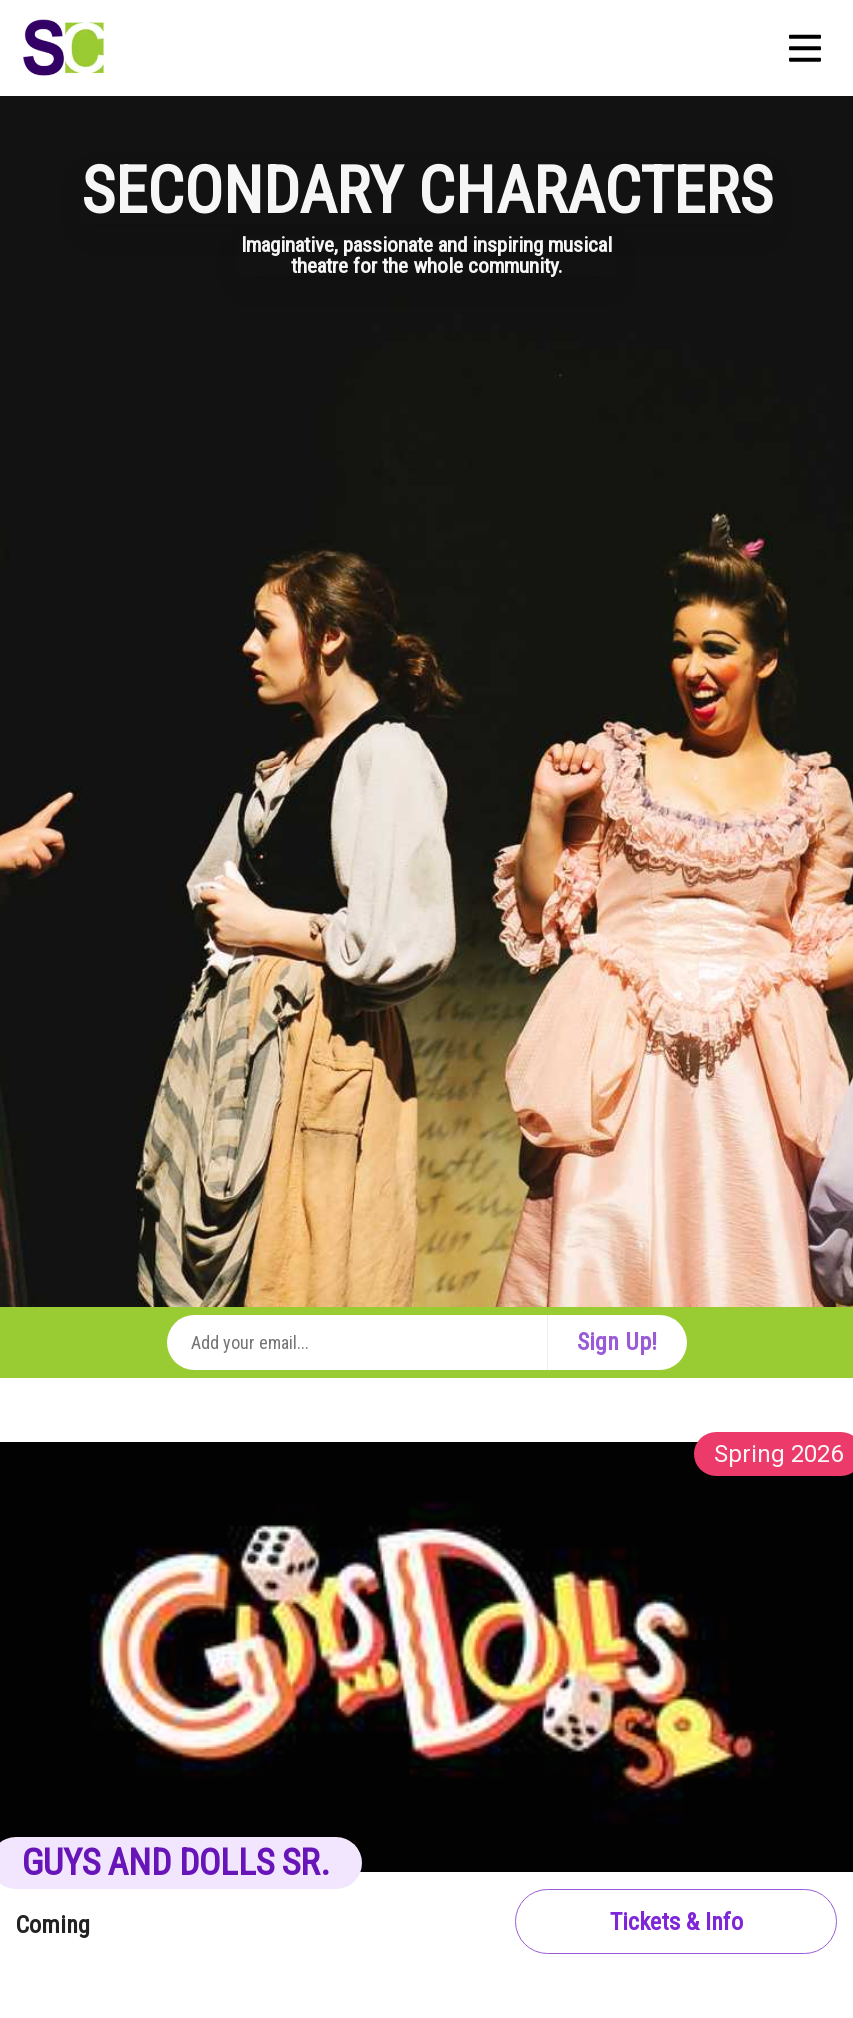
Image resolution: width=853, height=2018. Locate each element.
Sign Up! (617, 1342)
